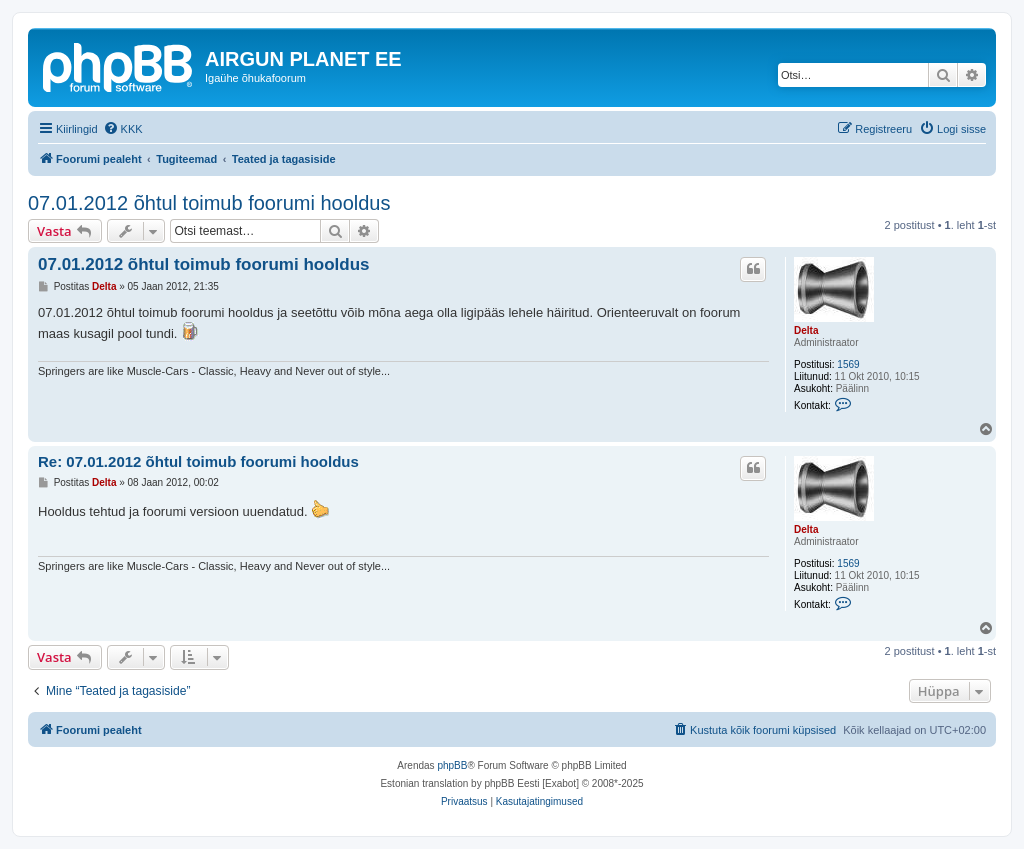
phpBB (452, 765)
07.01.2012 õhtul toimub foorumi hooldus (209, 203)
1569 (848, 364)
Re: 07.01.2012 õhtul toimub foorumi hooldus (198, 461)
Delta (806, 330)
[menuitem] (123, 129)
